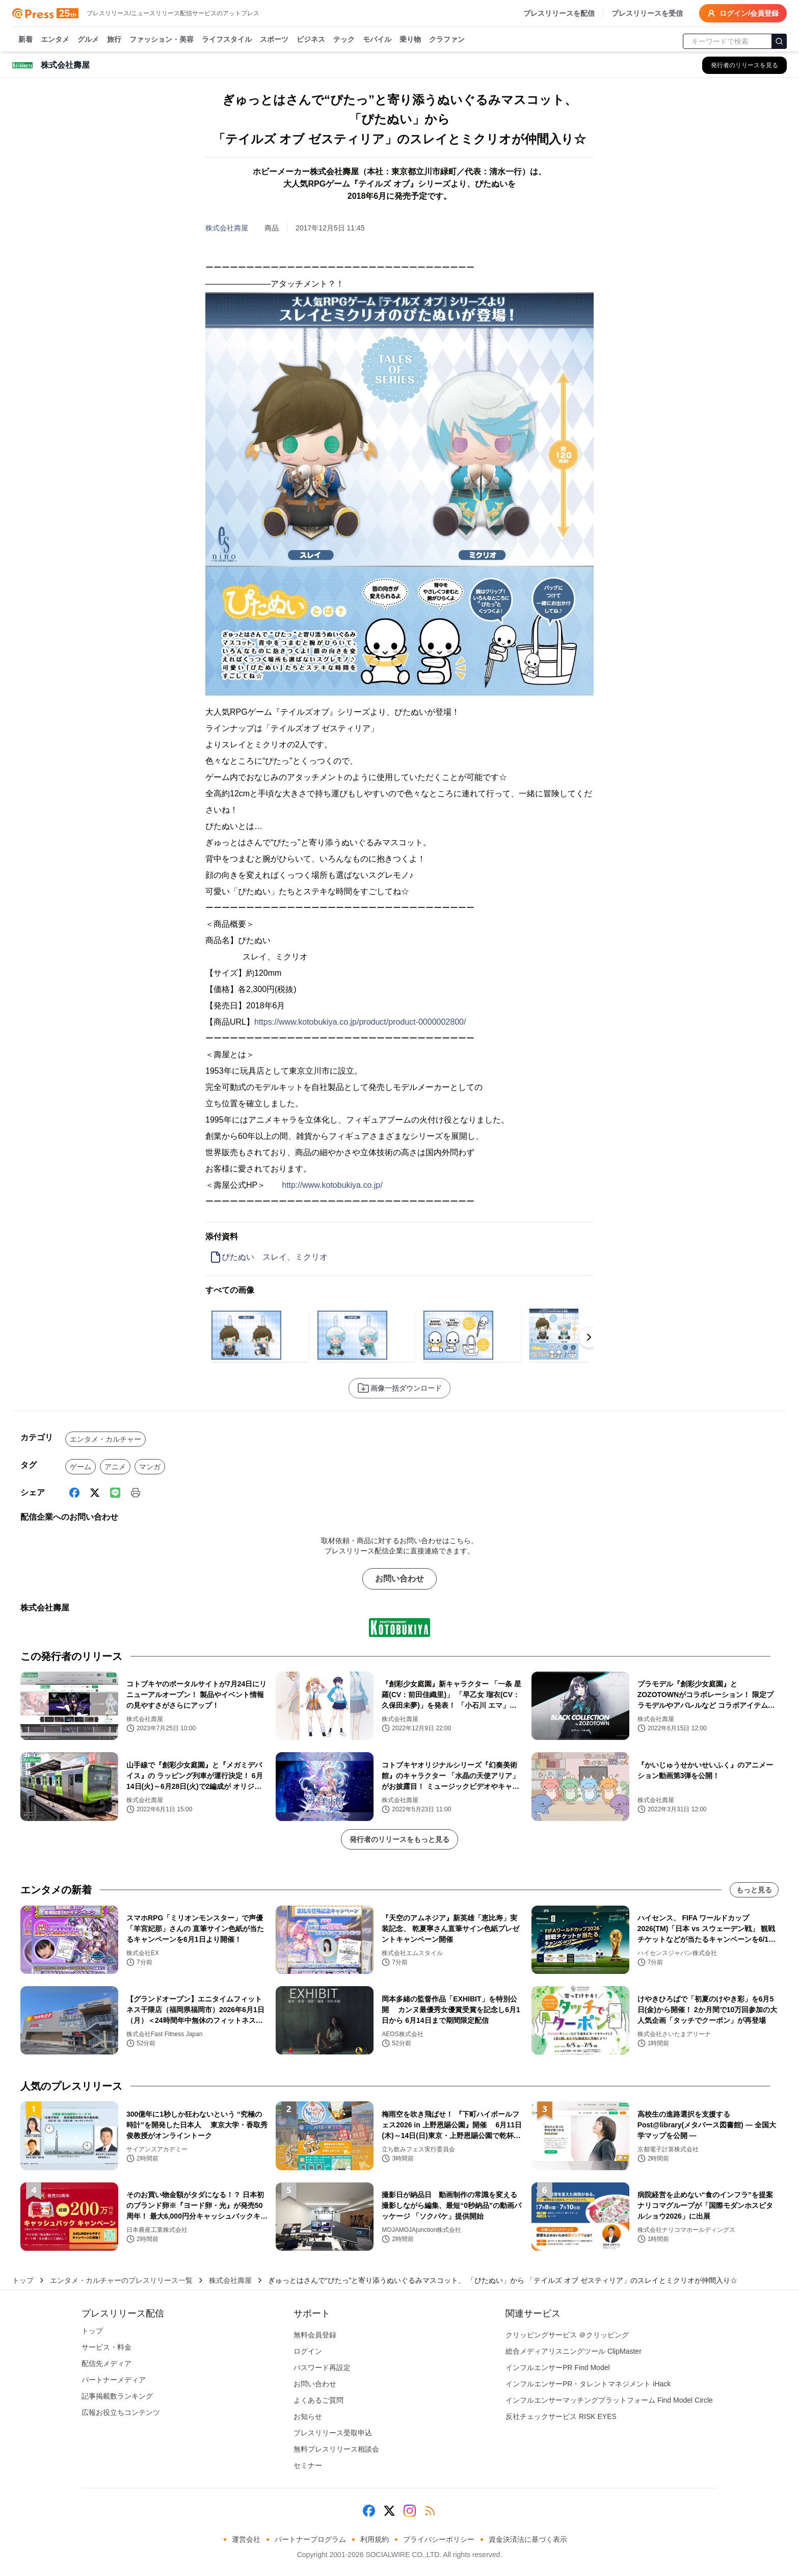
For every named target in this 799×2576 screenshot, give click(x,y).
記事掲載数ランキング (117, 2396)
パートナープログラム (310, 2539)
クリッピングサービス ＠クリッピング (567, 2335)
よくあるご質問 (318, 2400)
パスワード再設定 (322, 2367)
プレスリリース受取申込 (333, 2433)
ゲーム (80, 1467)
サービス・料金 (106, 2347)
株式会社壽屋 (226, 228)
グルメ (88, 39)
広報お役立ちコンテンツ (121, 2412)
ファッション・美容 (161, 39)
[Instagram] (410, 2511)
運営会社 (246, 2539)
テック (344, 39)
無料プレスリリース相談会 (336, 2449)
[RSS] (430, 2511)
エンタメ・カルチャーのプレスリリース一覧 (121, 2280)
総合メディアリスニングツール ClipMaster (573, 2351)
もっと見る (754, 1890)
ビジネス (311, 39)
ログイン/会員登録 (743, 13)
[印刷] (135, 1493)
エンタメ (55, 39)
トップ (23, 2280)
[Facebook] (74, 1493)
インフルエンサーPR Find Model (557, 2367)
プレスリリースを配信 (559, 13)
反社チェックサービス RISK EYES (561, 2416)
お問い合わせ (399, 1578)
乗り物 (410, 39)
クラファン (447, 39)
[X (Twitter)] (95, 1493)
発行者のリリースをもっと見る (399, 1839)
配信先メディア (106, 2363)
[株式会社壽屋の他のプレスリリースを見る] (744, 65)
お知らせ (308, 2416)
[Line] (115, 1493)
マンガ (150, 1467)
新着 (25, 39)
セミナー (308, 2465)
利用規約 (374, 2539)
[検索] (779, 41)
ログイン (308, 2351)
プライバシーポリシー (438, 2539)
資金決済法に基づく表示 (528, 2539)
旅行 (114, 39)
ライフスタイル (227, 39)
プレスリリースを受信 (647, 13)
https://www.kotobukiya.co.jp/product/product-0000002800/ (360, 1022)
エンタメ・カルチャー (105, 1439)
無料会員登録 (315, 2335)
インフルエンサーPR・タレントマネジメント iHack (588, 2384)
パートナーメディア (114, 2380)
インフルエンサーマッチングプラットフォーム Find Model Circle (609, 2400)
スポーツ (274, 39)
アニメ (115, 1467)
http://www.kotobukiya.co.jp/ (332, 1185)
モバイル (377, 39)
